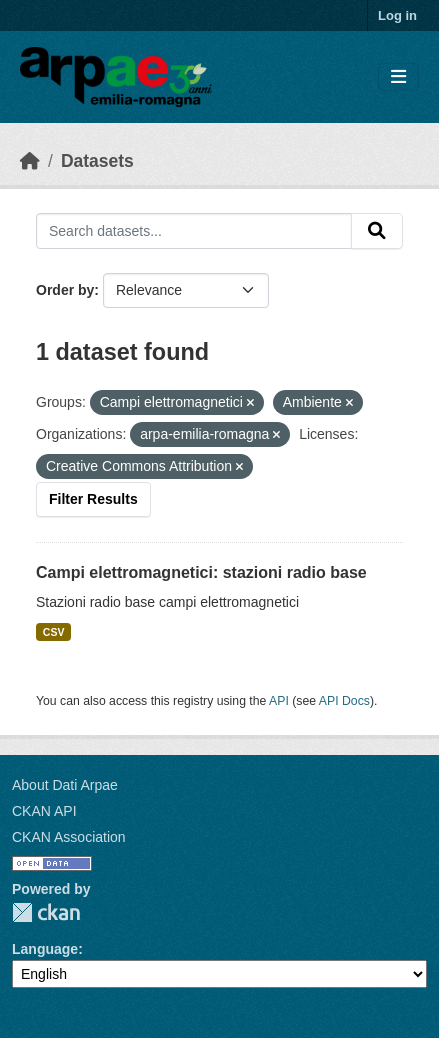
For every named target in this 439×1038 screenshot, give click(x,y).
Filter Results (93, 499)
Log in (397, 15)
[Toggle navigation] (398, 77)
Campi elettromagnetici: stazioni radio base (201, 572)
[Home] (30, 161)
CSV (54, 632)
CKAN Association (69, 837)
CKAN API (44, 811)
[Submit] (377, 231)
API (279, 701)
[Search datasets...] (194, 231)
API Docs (344, 701)
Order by (65, 290)
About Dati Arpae (65, 785)
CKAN (46, 912)
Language (45, 949)
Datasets (97, 161)
